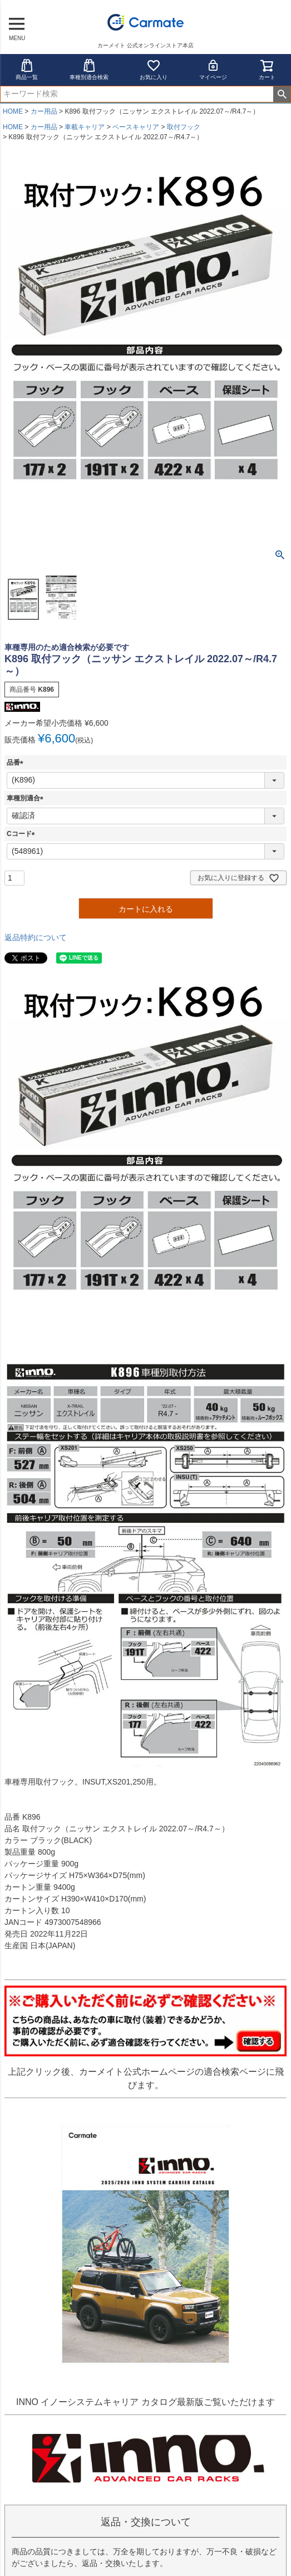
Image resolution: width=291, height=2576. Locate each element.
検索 (281, 94)
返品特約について (35, 937)
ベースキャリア (135, 127)
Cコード (22, 834)
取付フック (183, 127)
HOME (13, 111)
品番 (17, 762)
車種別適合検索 (89, 69)
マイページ (213, 69)
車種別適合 (27, 798)
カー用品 (44, 111)
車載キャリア (85, 127)
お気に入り (153, 69)
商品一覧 (27, 69)
